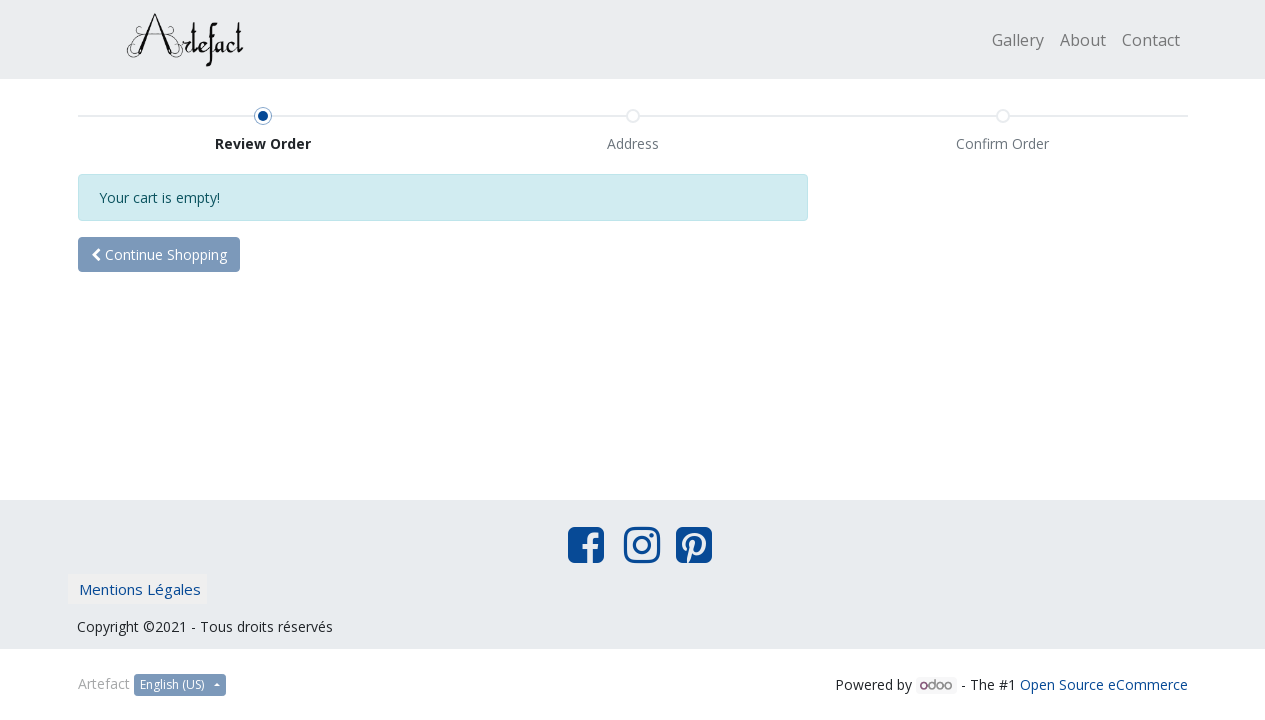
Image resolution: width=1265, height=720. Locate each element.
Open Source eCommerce (1104, 684)
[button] (159, 254)
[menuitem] (1018, 40)
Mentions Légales (140, 589)
